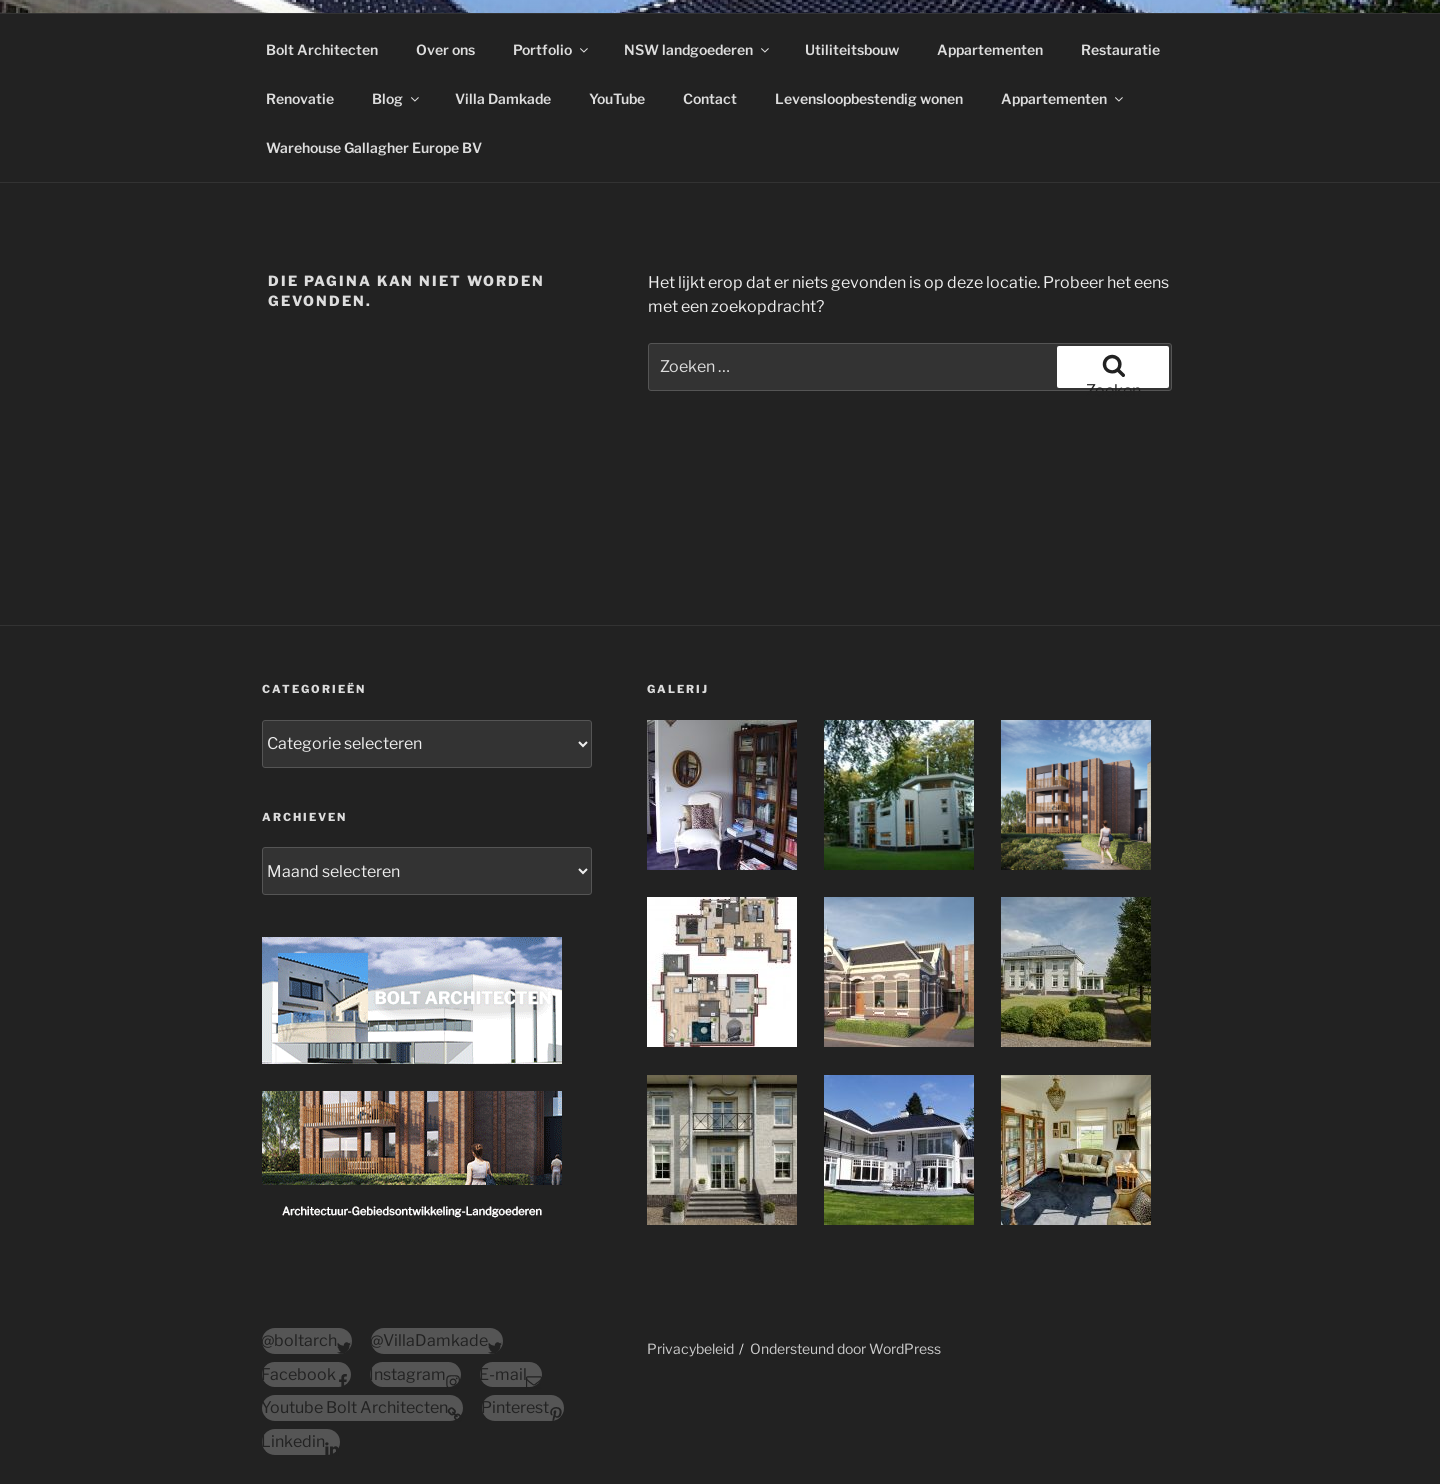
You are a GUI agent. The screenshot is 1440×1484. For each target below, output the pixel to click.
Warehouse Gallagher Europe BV (374, 147)
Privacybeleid (690, 1348)
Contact (710, 98)
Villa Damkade (503, 98)
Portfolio (552, 49)
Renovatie (300, 98)
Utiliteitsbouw (852, 49)
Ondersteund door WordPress (845, 1348)
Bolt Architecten (322, 49)
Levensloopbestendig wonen (869, 98)
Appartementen (990, 49)
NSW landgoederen (698, 49)
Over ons (445, 49)
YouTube (617, 98)
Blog (397, 98)
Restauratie (1120, 49)
